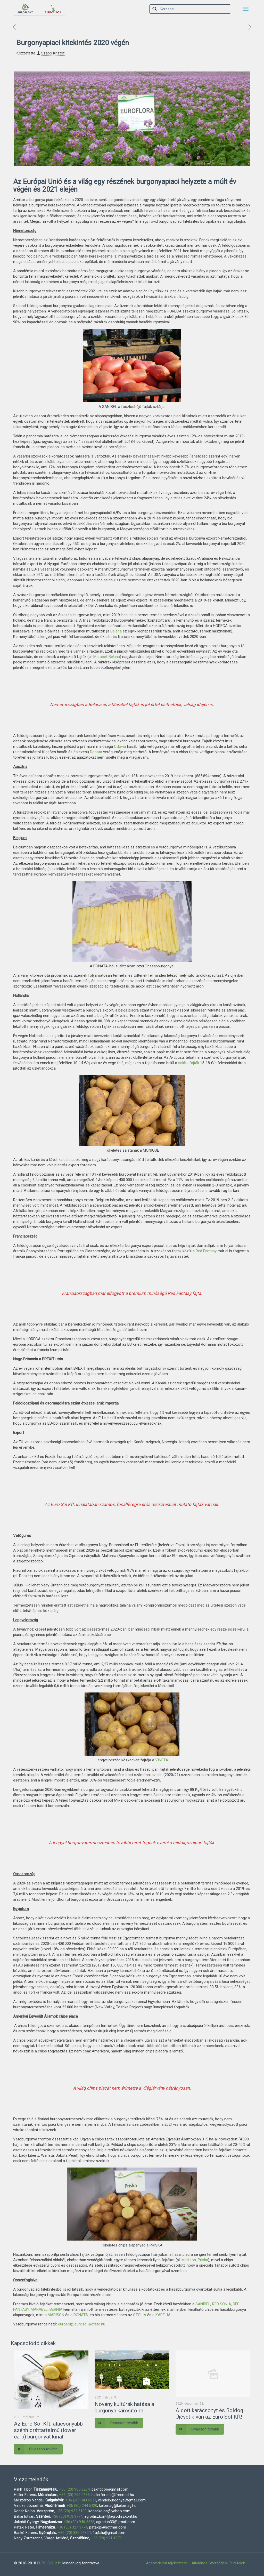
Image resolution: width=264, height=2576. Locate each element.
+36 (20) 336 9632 (73, 2532)
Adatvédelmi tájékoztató (166, 2563)
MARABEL (39, 2309)
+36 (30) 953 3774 (67, 2516)
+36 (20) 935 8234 (74, 2489)
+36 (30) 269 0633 (74, 2494)
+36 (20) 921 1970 (106, 2538)
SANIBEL (202, 2304)
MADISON (56, 2315)
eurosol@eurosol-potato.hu (81, 2324)
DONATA (80, 2315)
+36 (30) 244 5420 (82, 2505)
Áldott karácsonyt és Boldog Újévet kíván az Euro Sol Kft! (209, 2413)
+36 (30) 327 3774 (72, 2527)
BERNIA (56, 2309)
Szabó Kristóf (53, 53)
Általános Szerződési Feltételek (218, 2563)
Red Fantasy (206, 1251)
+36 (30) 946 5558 (79, 2521)
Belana (116, 631)
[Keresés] (190, 9)
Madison (189, 2260)
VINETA (161, 1760)
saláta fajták (188, 1063)
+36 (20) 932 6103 (71, 2511)
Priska (203, 2260)
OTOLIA (139, 2315)
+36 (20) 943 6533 (80, 2500)
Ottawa (120, 746)
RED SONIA (221, 2304)
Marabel (100, 656)
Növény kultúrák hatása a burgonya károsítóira (124, 2407)
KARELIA (162, 2315)
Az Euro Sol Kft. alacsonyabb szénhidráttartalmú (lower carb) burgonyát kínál (48, 2430)
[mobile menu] (245, 9)
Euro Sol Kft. (63, 1504)
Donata (96, 752)
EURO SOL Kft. (49, 2563)
